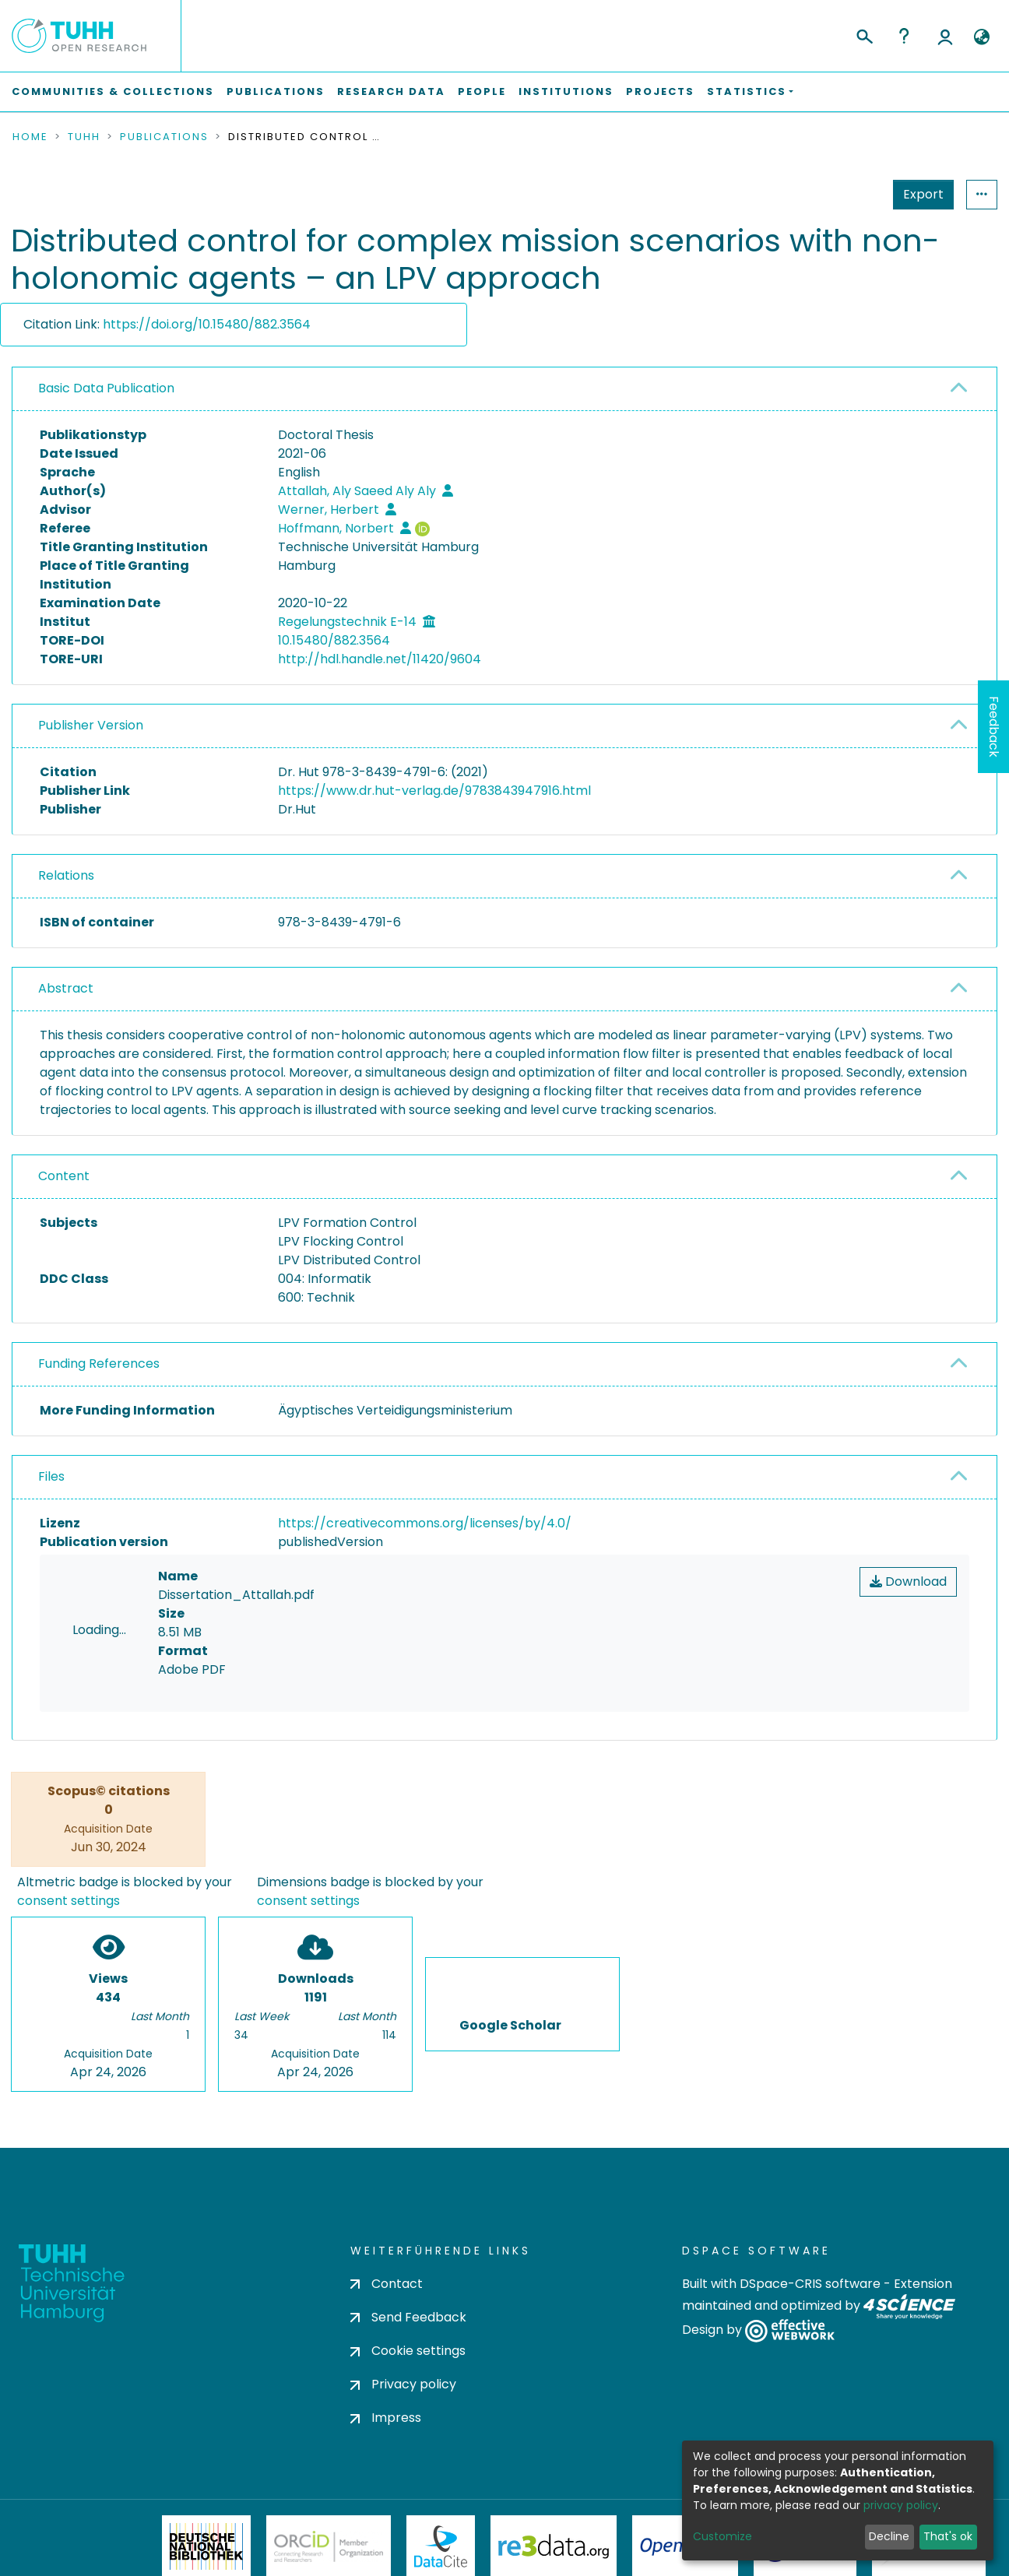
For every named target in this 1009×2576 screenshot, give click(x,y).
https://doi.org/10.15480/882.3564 (207, 324)
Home (30, 137)
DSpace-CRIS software (810, 2284)
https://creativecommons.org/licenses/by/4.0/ (424, 1523)
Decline (889, 2536)
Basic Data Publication (106, 388)
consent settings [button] (68, 1901)
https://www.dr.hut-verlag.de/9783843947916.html (434, 791)
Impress (385, 2418)
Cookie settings (408, 2351)
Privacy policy (403, 2385)
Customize (722, 2536)
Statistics (919, 194)
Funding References (99, 1363)
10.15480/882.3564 (334, 640)
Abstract (65, 988)
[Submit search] (864, 34)
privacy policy (900, 2505)
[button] (981, 37)
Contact (386, 2284)
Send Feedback (408, 2317)
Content (64, 1176)
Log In (945, 36)
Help (904, 36)
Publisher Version (90, 725)
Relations (66, 875)
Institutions (566, 91)
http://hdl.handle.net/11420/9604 (379, 659)
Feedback (994, 726)
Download (908, 1581)
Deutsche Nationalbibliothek (206, 2546)
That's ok (947, 2536)
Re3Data (553, 2546)
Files (51, 1476)
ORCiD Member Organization (328, 2546)
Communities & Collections (113, 91)
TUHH (84, 137)
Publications (276, 91)
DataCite (441, 2546)
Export (847, 194)
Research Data (391, 91)
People (482, 91)
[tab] (504, 389)
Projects (660, 91)
